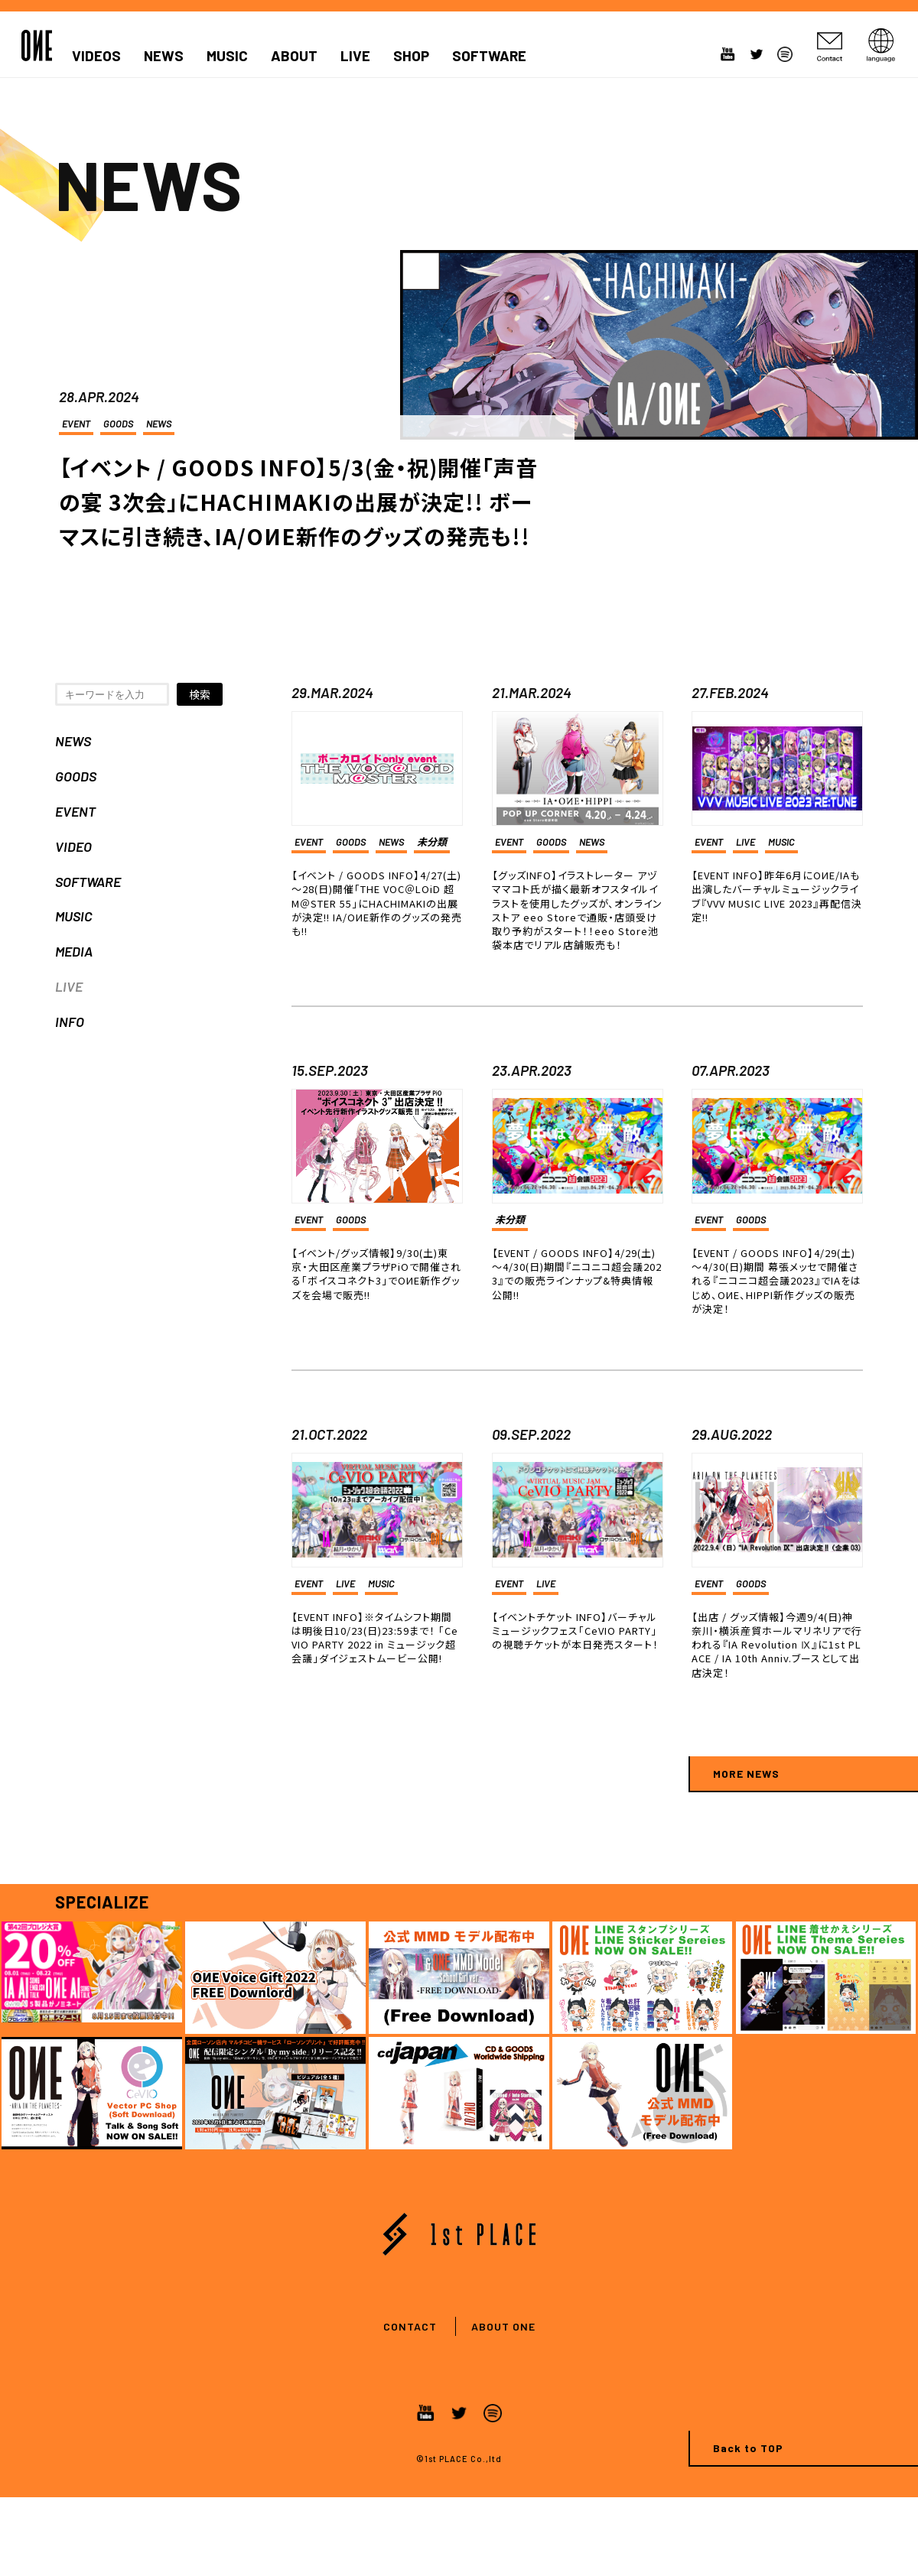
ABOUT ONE (503, 2326)
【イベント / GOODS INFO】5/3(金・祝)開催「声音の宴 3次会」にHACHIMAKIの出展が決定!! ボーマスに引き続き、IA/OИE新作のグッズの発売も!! (298, 501)
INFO (69, 1021)
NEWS (164, 56)
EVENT (76, 423)
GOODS (118, 423)
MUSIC (227, 56)
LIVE (355, 56)
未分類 (432, 842)
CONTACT (410, 2326)
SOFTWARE (489, 56)
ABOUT (294, 56)
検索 (199, 694)
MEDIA (74, 951)
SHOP (411, 56)
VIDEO (73, 846)
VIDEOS (96, 56)
